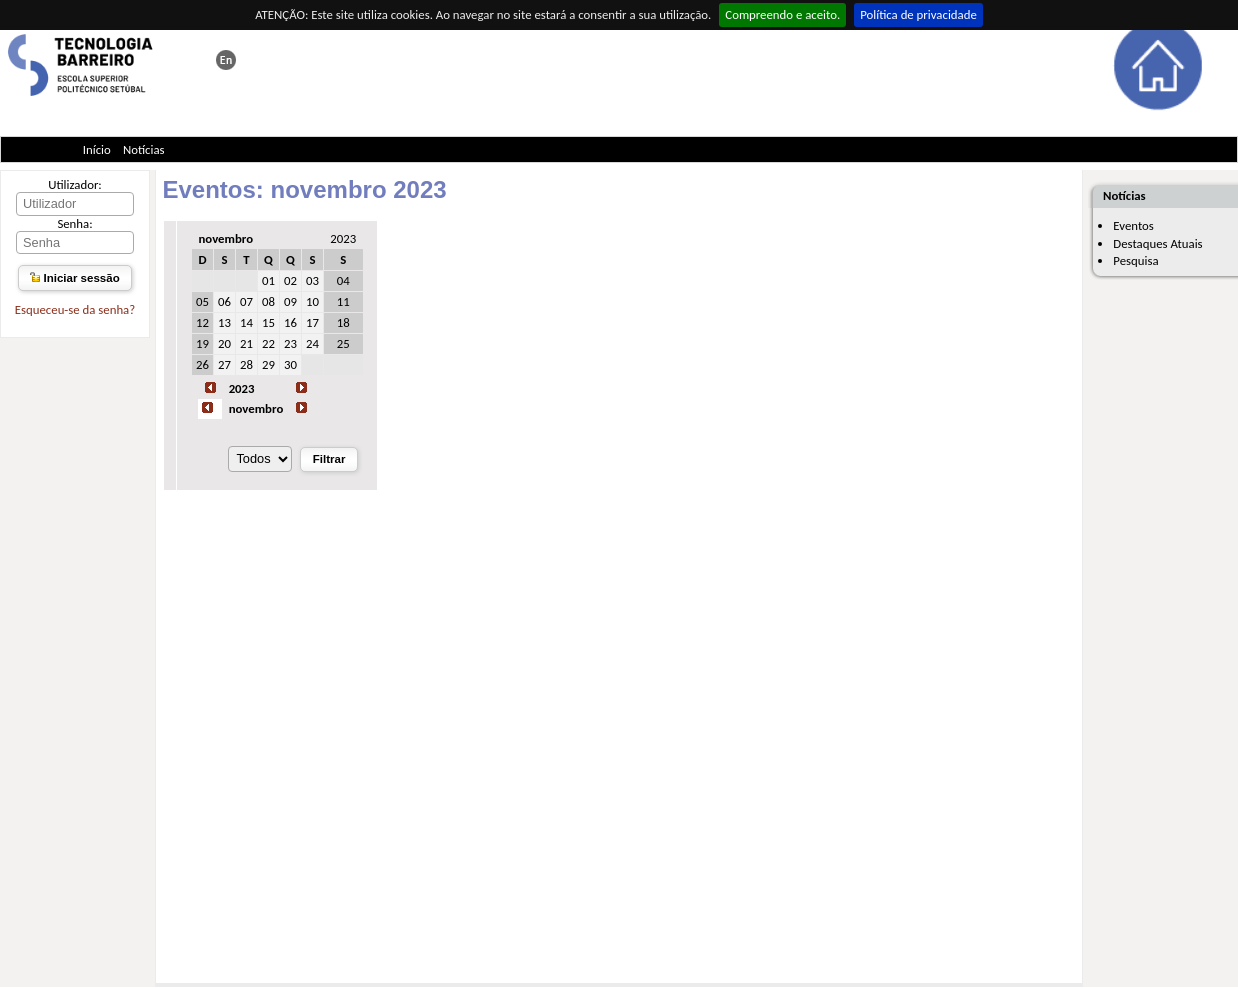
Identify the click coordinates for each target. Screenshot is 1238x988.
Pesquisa (1135, 260)
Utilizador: (75, 184)
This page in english (226, 60)
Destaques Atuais (1157, 243)
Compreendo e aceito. (782, 14)
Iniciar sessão (74, 278)
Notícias (144, 149)
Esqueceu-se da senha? (75, 309)
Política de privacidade (918, 14)
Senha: (74, 223)
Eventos (1133, 225)
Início (97, 149)
